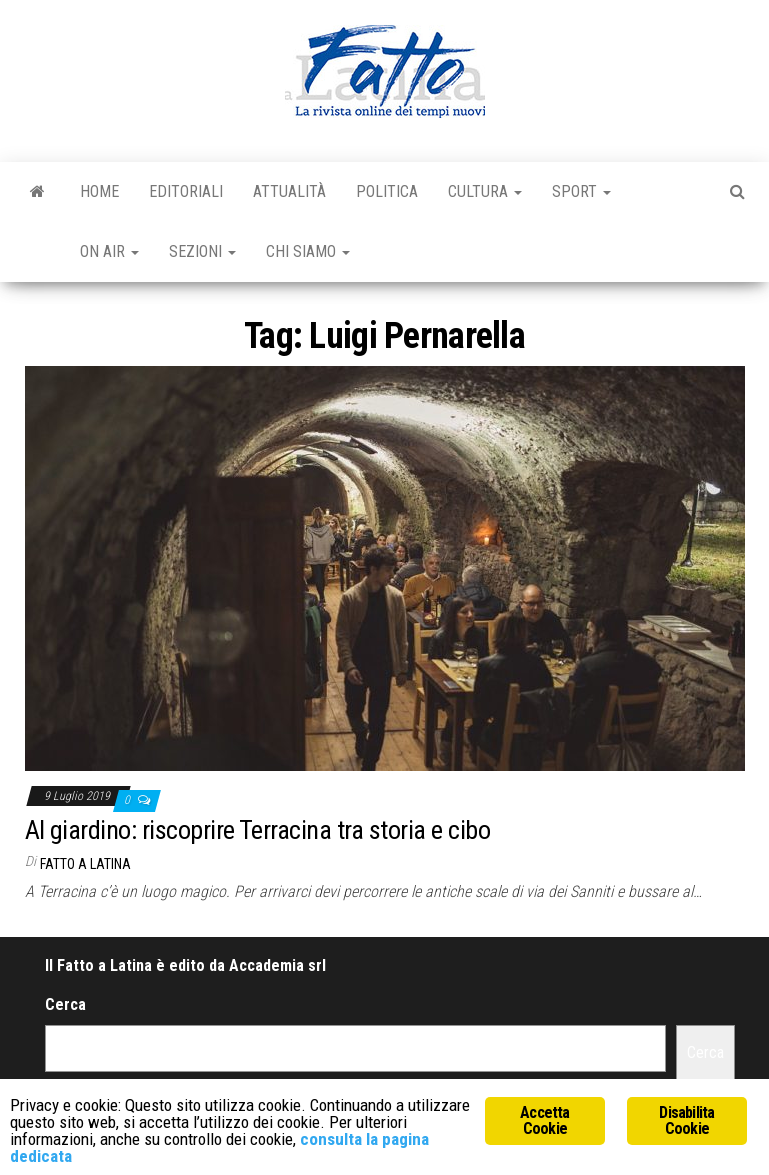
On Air (109, 251)
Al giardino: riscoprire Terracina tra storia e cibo (257, 830)
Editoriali (186, 191)
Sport (581, 191)
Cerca (65, 1004)
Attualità (289, 191)
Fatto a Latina (85, 864)
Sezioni (202, 251)
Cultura (485, 191)
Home (99, 191)
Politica (387, 191)
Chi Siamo (308, 251)
